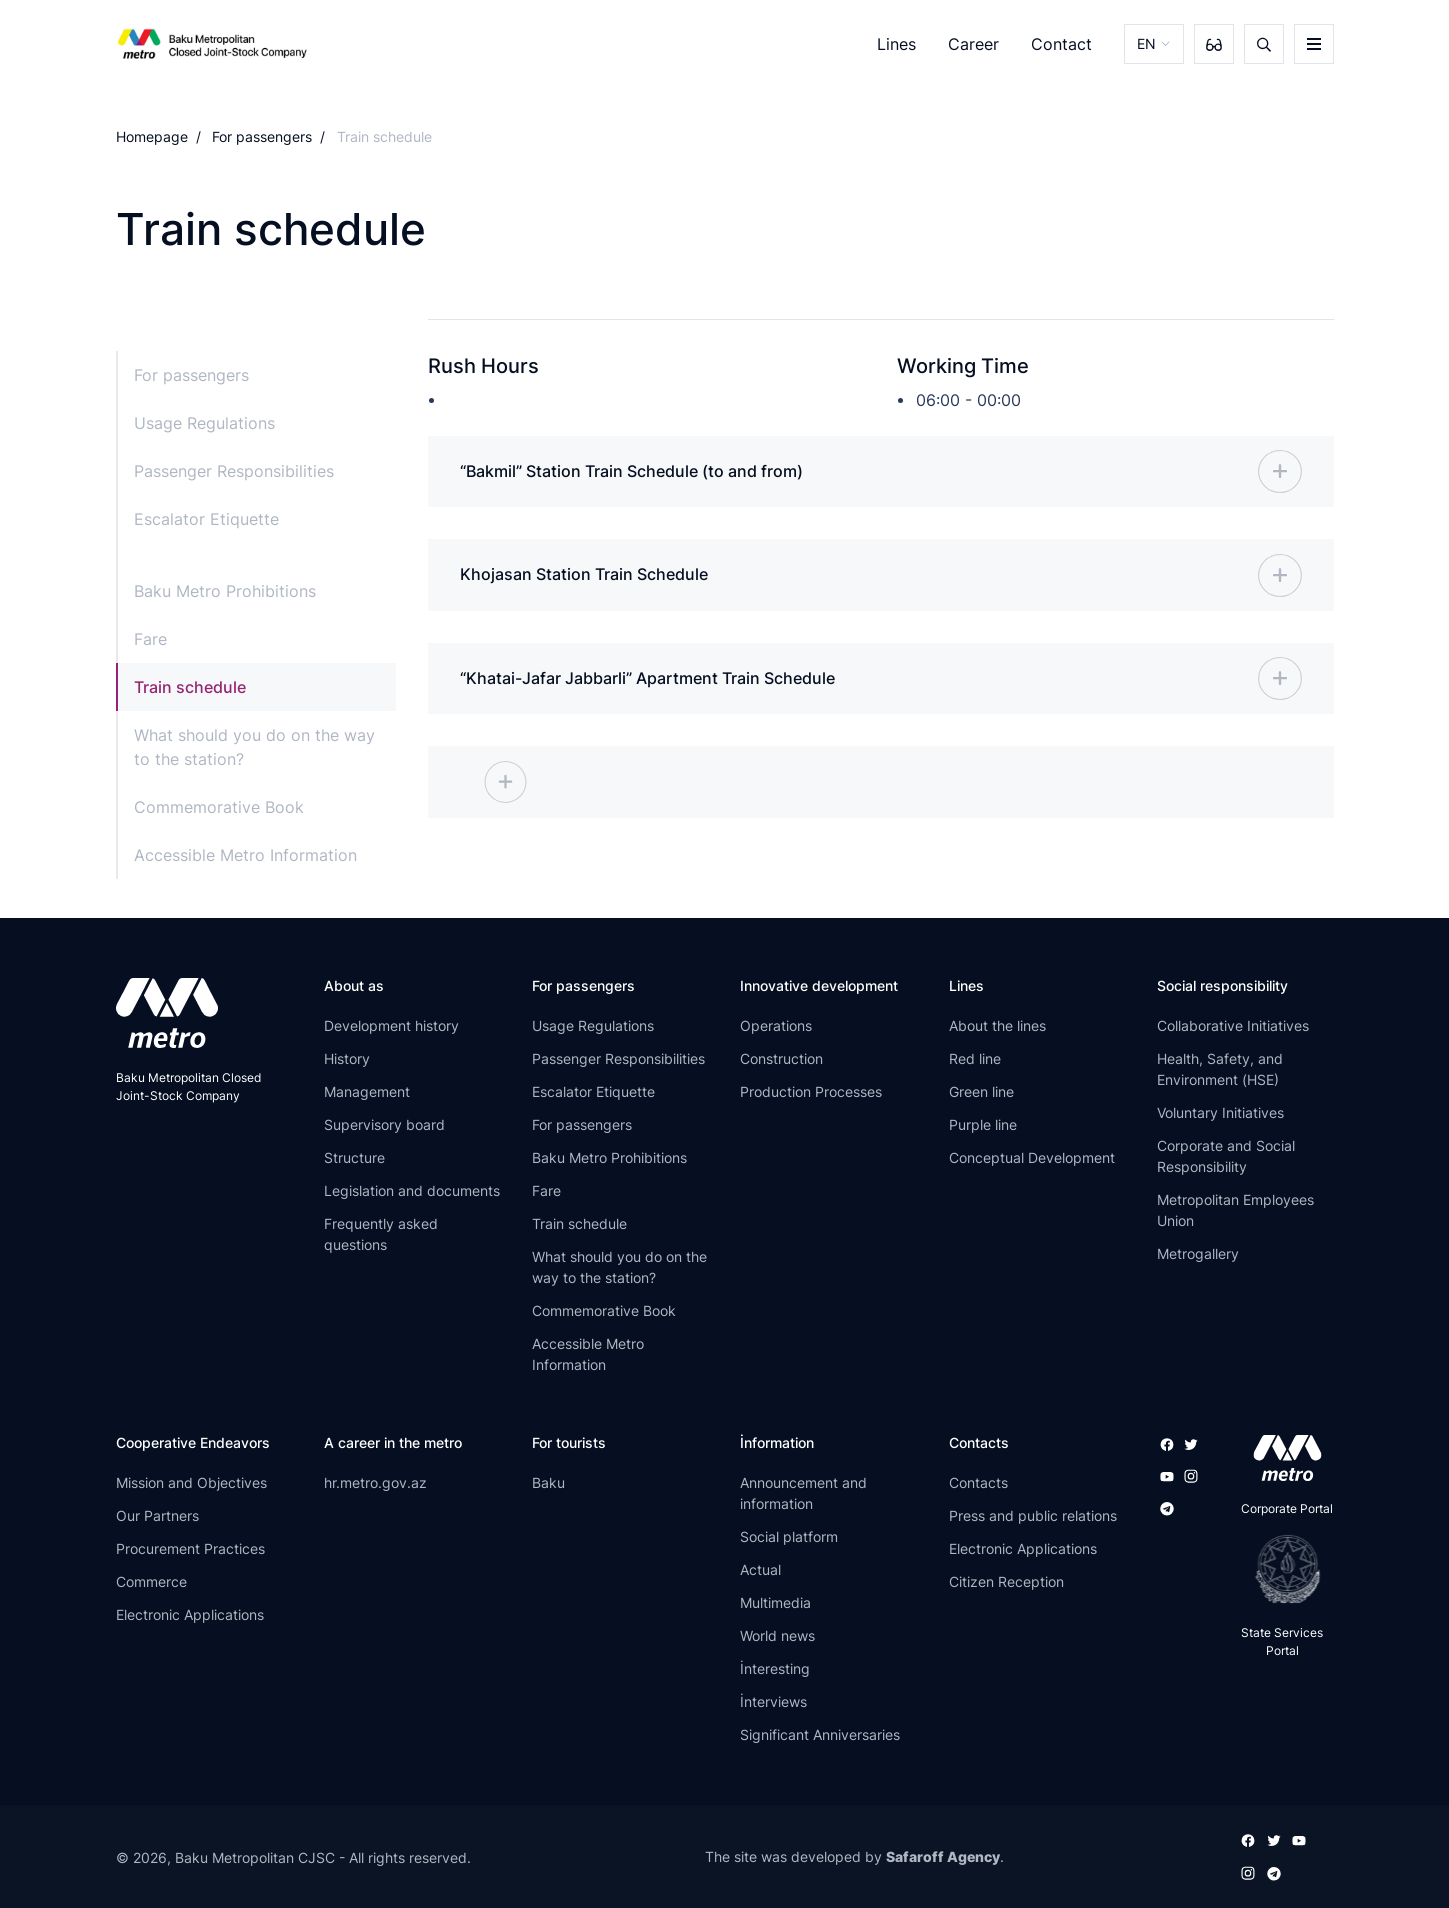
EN (1146, 43)
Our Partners (157, 1516)
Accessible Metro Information (245, 855)
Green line (981, 1093)
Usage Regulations (204, 423)
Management (367, 1093)
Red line (975, 1060)
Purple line (983, 1126)
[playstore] (1281, 1571)
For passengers (262, 136)
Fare (150, 639)
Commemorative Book (219, 807)
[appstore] (1281, 1460)
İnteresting (775, 1669)
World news (777, 1636)
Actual (760, 1570)
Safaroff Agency (943, 1857)
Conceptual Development (1032, 1159)
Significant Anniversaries (820, 1735)
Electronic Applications (190, 1615)
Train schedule (190, 687)
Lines (896, 44)
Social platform (789, 1537)
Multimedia (775, 1603)
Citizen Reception (1006, 1582)
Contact (1061, 44)
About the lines (997, 1027)
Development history (391, 1027)
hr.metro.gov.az (375, 1483)
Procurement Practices (190, 1549)
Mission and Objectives (191, 1483)
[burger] (1314, 44)
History (347, 1060)
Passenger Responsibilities (234, 471)
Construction (781, 1060)
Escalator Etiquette (206, 519)
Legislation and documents (412, 1192)
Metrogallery (1198, 1255)
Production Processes (811, 1093)
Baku (548, 1483)
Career (973, 44)
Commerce (151, 1582)
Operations (776, 1027)
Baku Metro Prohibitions (225, 591)
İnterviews (773, 1702)
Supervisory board (384, 1126)
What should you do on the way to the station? (254, 747)
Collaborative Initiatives (1233, 1027)
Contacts (978, 1483)
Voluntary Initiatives (1220, 1114)
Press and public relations (1033, 1516)
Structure (354, 1159)
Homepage (152, 136)
